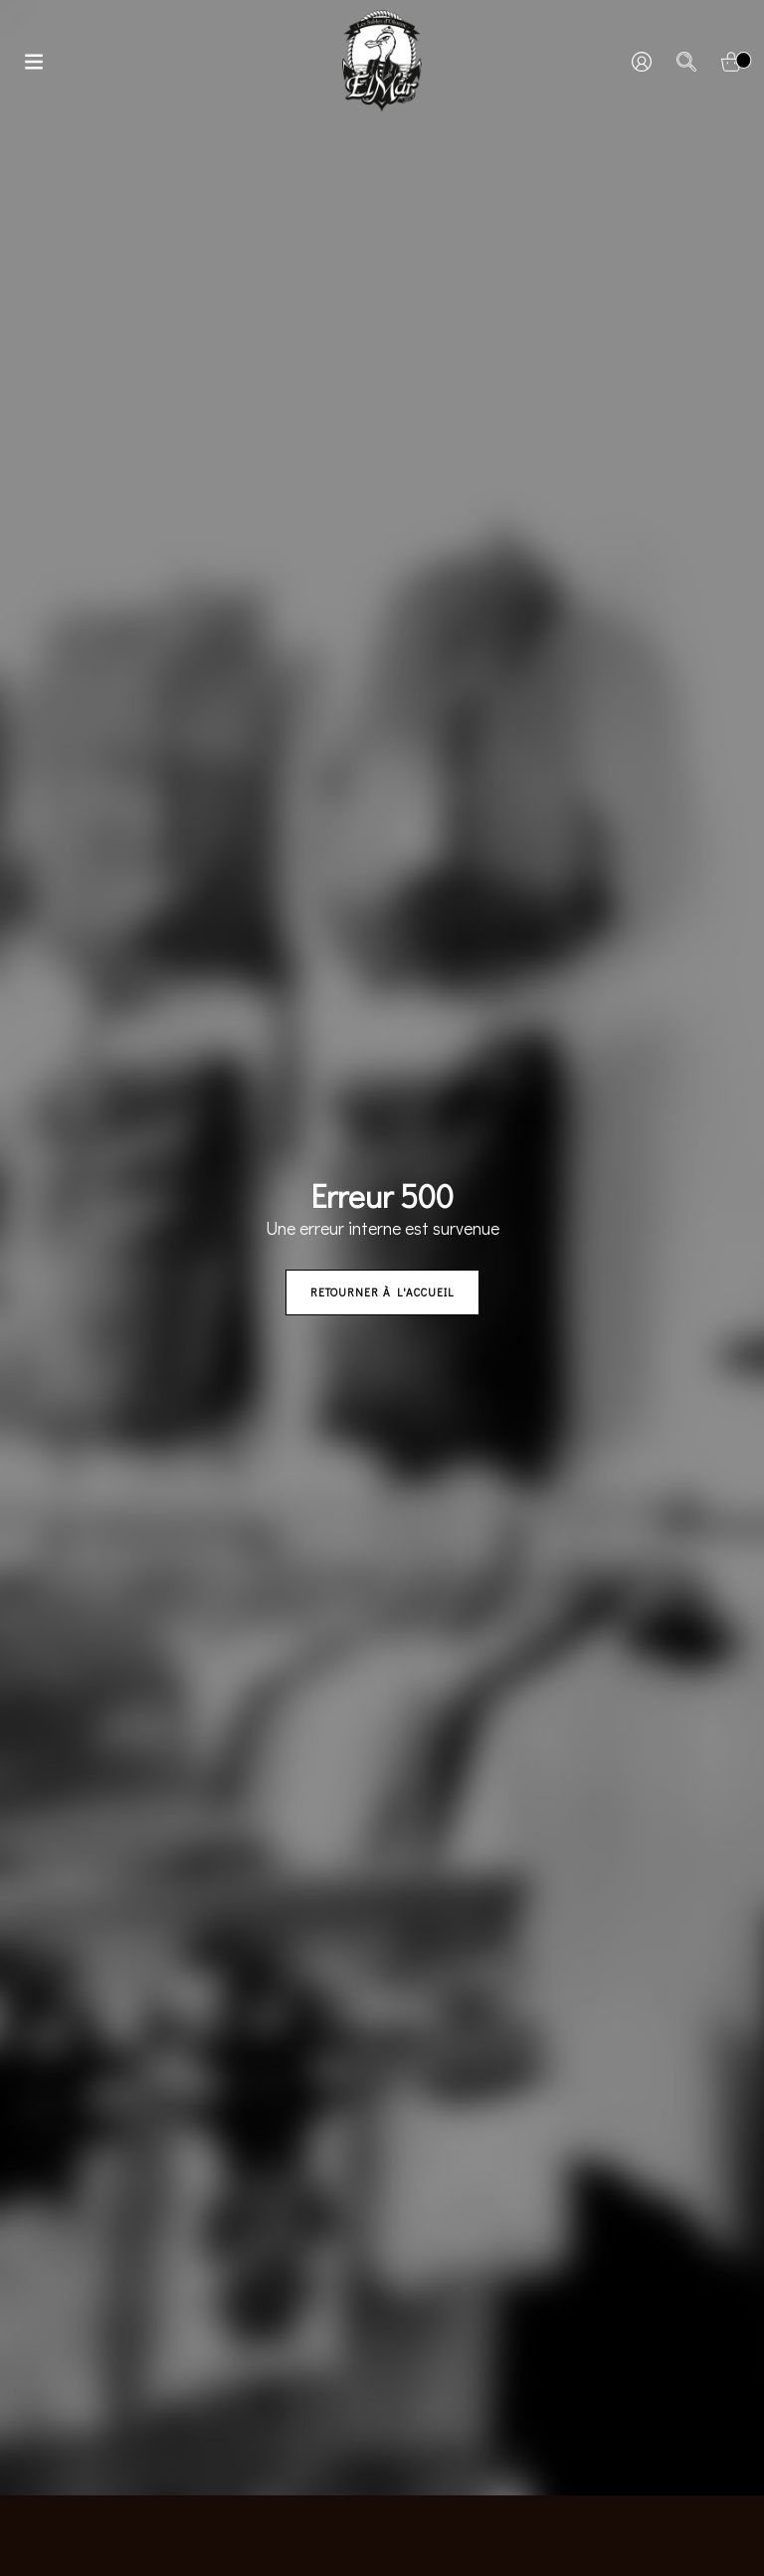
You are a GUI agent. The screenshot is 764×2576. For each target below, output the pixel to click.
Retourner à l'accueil (382, 1292)
